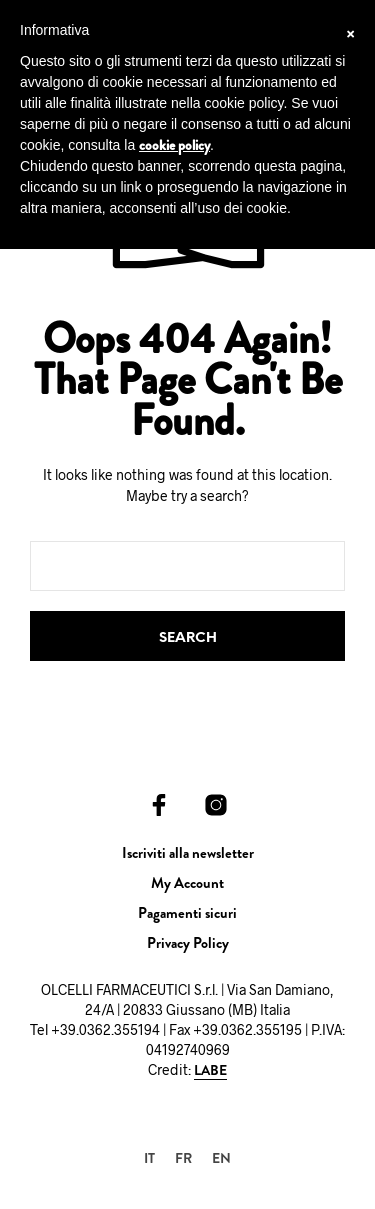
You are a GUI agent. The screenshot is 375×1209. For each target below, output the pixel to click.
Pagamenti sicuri (187, 913)
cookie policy (174, 145)
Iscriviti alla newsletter (188, 853)
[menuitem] (149, 1157)
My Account (187, 883)
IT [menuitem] (149, 1158)
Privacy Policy (188, 943)
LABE (210, 1071)
